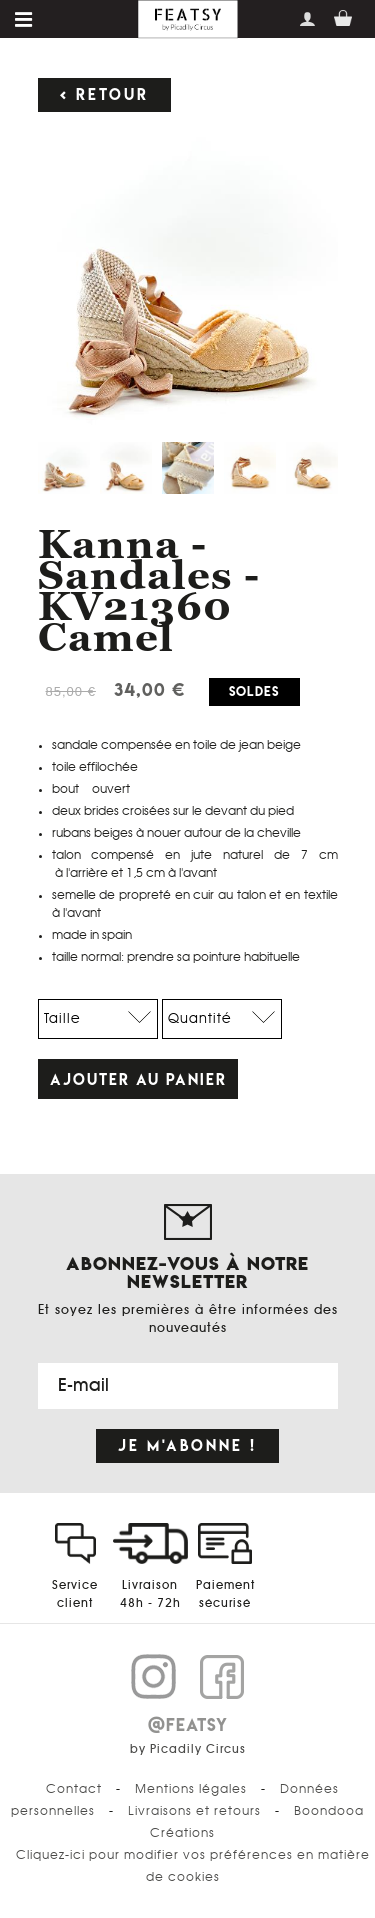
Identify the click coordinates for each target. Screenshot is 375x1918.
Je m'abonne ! (187, 1445)
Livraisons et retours (194, 1811)
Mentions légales (191, 1789)
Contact (74, 1789)
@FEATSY (188, 1725)
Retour (112, 94)
